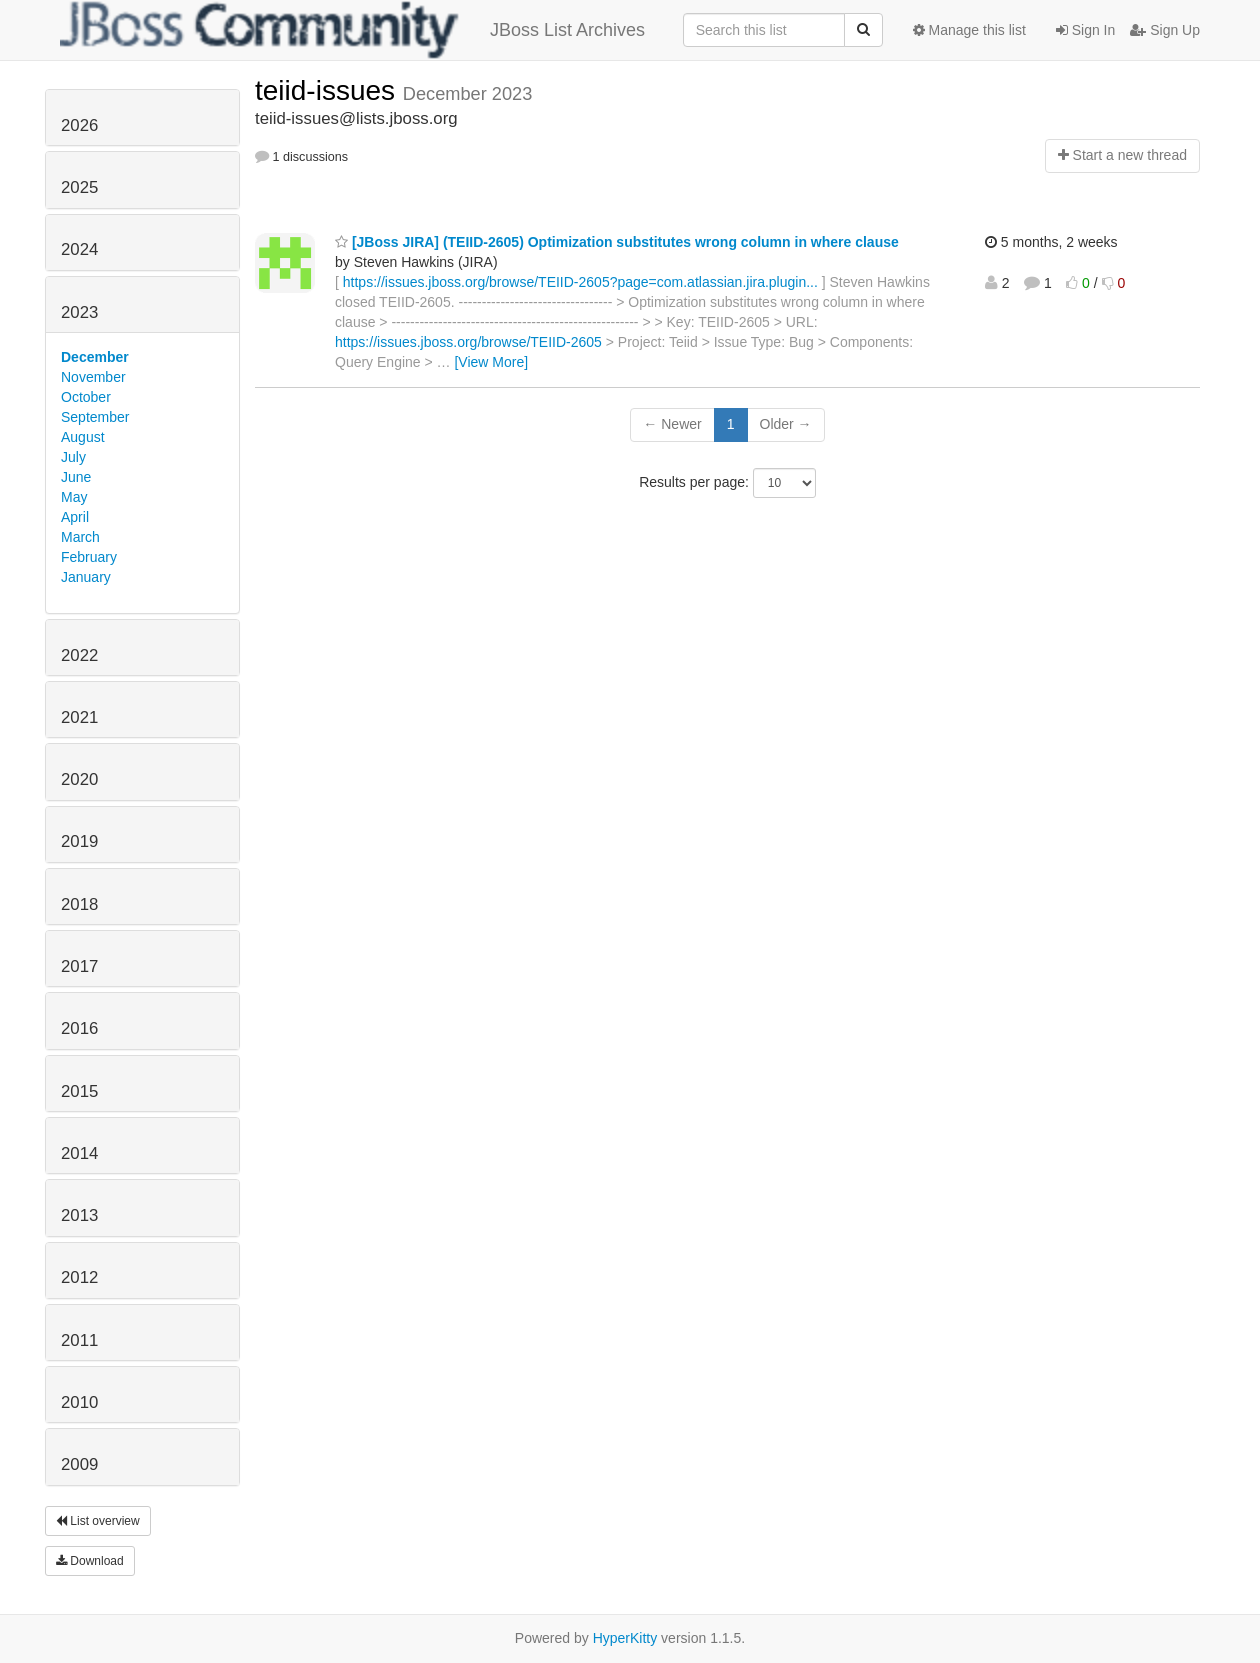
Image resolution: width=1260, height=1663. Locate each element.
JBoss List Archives (352, 30)
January (86, 577)
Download (90, 1561)
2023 (79, 312)
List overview (98, 1521)
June (76, 477)
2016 (79, 1028)
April (75, 517)
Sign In (1085, 30)
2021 (79, 717)
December (95, 357)
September (95, 417)
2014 (79, 1153)
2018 (79, 904)
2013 (79, 1215)
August (83, 437)
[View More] (491, 362)
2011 (79, 1340)
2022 (79, 655)
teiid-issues (329, 90)
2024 (79, 249)
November (93, 377)
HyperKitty (625, 1638)
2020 (79, 779)
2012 (79, 1277)
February (89, 557)
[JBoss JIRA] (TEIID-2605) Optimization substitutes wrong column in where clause (617, 242)
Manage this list (969, 30)
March (80, 537)
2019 (79, 841)
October (86, 397)
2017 (79, 966)
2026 (79, 125)
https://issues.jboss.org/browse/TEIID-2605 (468, 342)
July (73, 457)
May (74, 497)
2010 (79, 1402)
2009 (79, 1464)
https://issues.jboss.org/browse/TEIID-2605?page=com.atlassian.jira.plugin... (580, 282)
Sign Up (1165, 30)
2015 (79, 1091)
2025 (79, 187)
